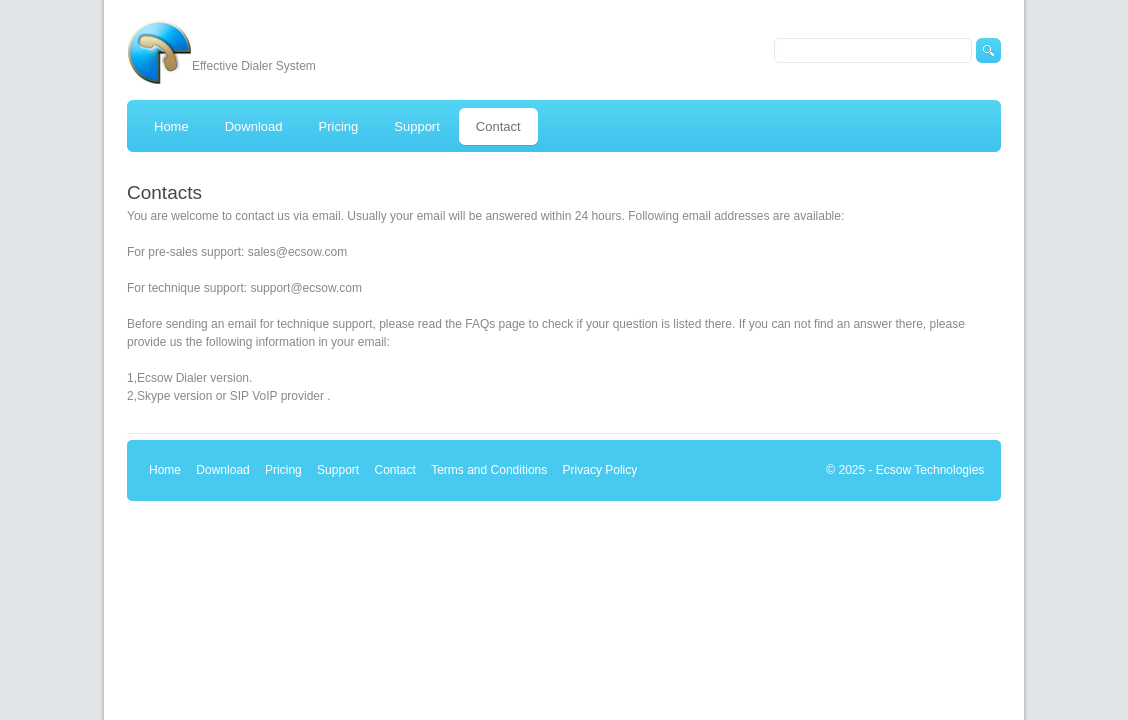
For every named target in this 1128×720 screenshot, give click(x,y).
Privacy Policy (600, 470)
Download (222, 470)
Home (165, 470)
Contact (394, 470)
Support (338, 470)
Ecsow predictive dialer (159, 52)
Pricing (283, 470)
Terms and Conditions (489, 470)
